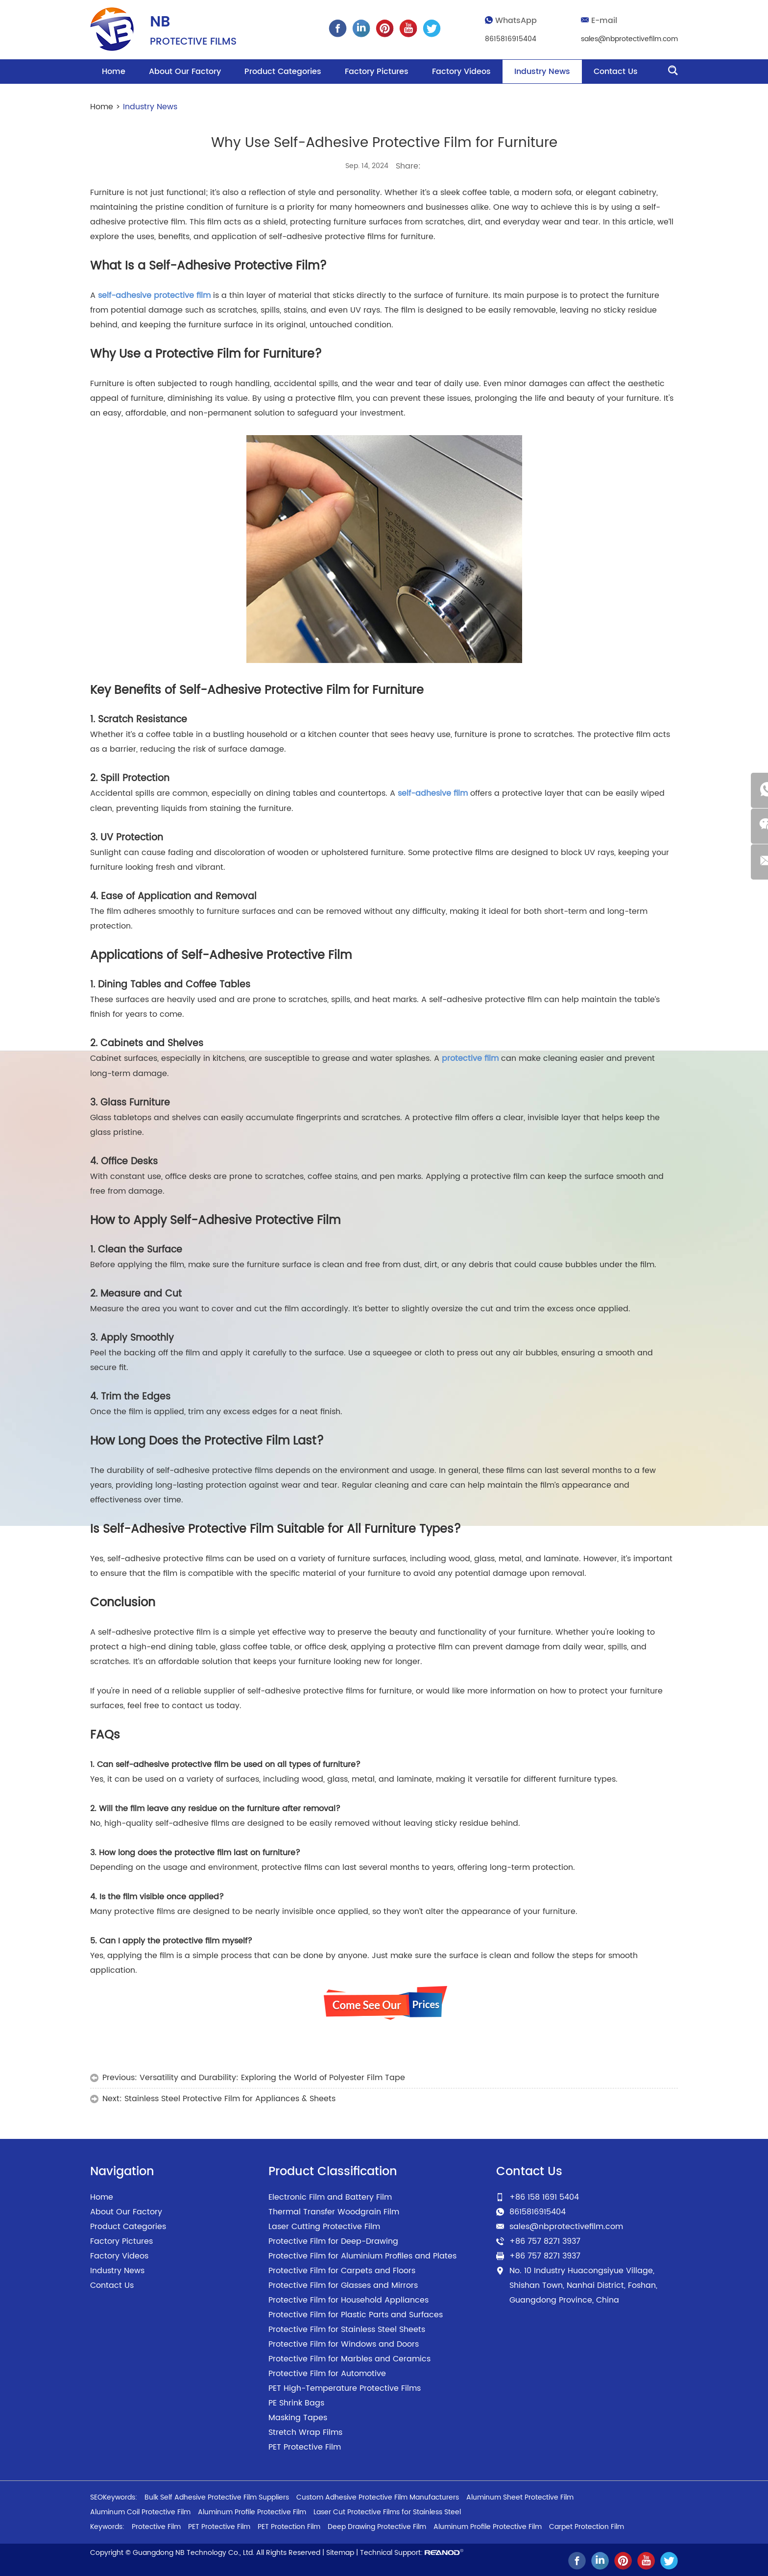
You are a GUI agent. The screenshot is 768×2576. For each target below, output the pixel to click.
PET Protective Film (304, 2445)
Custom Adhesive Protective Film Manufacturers (377, 2495)
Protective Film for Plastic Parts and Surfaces (355, 2312)
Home (113, 71)
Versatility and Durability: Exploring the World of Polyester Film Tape (272, 2075)
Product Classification (332, 2170)
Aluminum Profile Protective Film (252, 2510)
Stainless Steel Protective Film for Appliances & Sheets (230, 2096)
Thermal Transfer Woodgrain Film (333, 2210)
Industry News (542, 71)
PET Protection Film (289, 2524)
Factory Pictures (376, 71)
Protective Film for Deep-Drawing (333, 2239)
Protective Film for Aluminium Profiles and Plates (362, 2254)
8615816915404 (510, 39)
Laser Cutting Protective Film (324, 2224)
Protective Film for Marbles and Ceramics (349, 2357)
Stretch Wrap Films (305, 2430)
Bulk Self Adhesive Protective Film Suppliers (216, 2495)
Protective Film (156, 2524)
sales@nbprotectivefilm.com (629, 39)
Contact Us (616, 71)
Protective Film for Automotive (327, 2371)
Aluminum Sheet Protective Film (520, 2495)
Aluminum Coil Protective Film (140, 2510)
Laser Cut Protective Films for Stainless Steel (387, 2510)
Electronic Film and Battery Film (330, 2195)
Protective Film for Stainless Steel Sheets (346, 2327)
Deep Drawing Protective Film (377, 2524)
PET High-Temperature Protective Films (344, 2386)
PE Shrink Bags (296, 2401)
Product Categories (282, 71)
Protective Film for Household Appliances (348, 2298)
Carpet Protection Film (586, 2524)
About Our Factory (185, 71)
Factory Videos (461, 71)
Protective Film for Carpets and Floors (341, 2268)
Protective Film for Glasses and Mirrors (343, 2283)
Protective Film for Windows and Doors (343, 2342)
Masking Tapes (297, 2415)
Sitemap (340, 2550)
